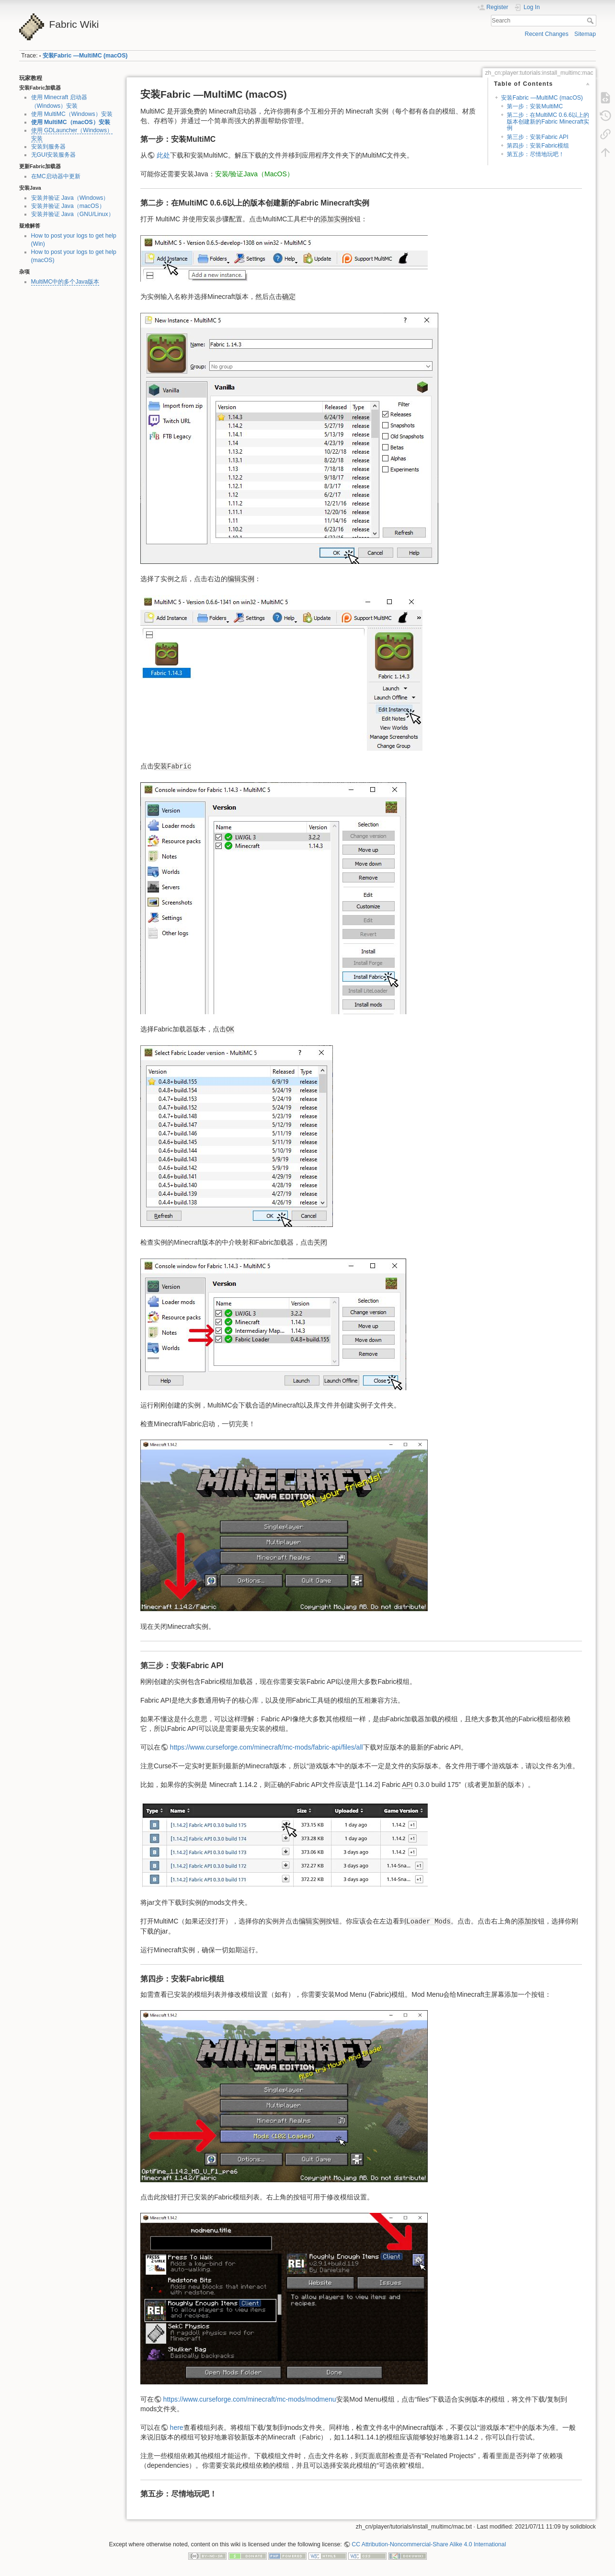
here (176, 2427)
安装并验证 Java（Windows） (70, 198)
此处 (163, 155)
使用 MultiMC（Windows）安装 (72, 114)
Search (591, 20)
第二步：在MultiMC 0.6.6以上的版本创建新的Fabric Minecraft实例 (548, 121)
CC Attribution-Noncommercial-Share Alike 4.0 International (429, 2544)
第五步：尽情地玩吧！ (535, 154)
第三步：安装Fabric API (538, 137)
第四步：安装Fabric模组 (538, 145)
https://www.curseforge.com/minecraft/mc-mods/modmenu (249, 2399)
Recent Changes (547, 34)
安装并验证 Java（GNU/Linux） (72, 214)
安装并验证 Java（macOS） (68, 206)
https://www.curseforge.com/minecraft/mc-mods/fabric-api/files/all (266, 1747)
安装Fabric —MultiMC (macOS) (85, 55)
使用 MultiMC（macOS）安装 (70, 122)
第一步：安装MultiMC (535, 106)
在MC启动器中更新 (55, 176)
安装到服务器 (48, 146)
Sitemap (585, 34)
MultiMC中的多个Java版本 (65, 281)
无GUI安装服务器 (53, 154)
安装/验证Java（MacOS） (254, 174)
